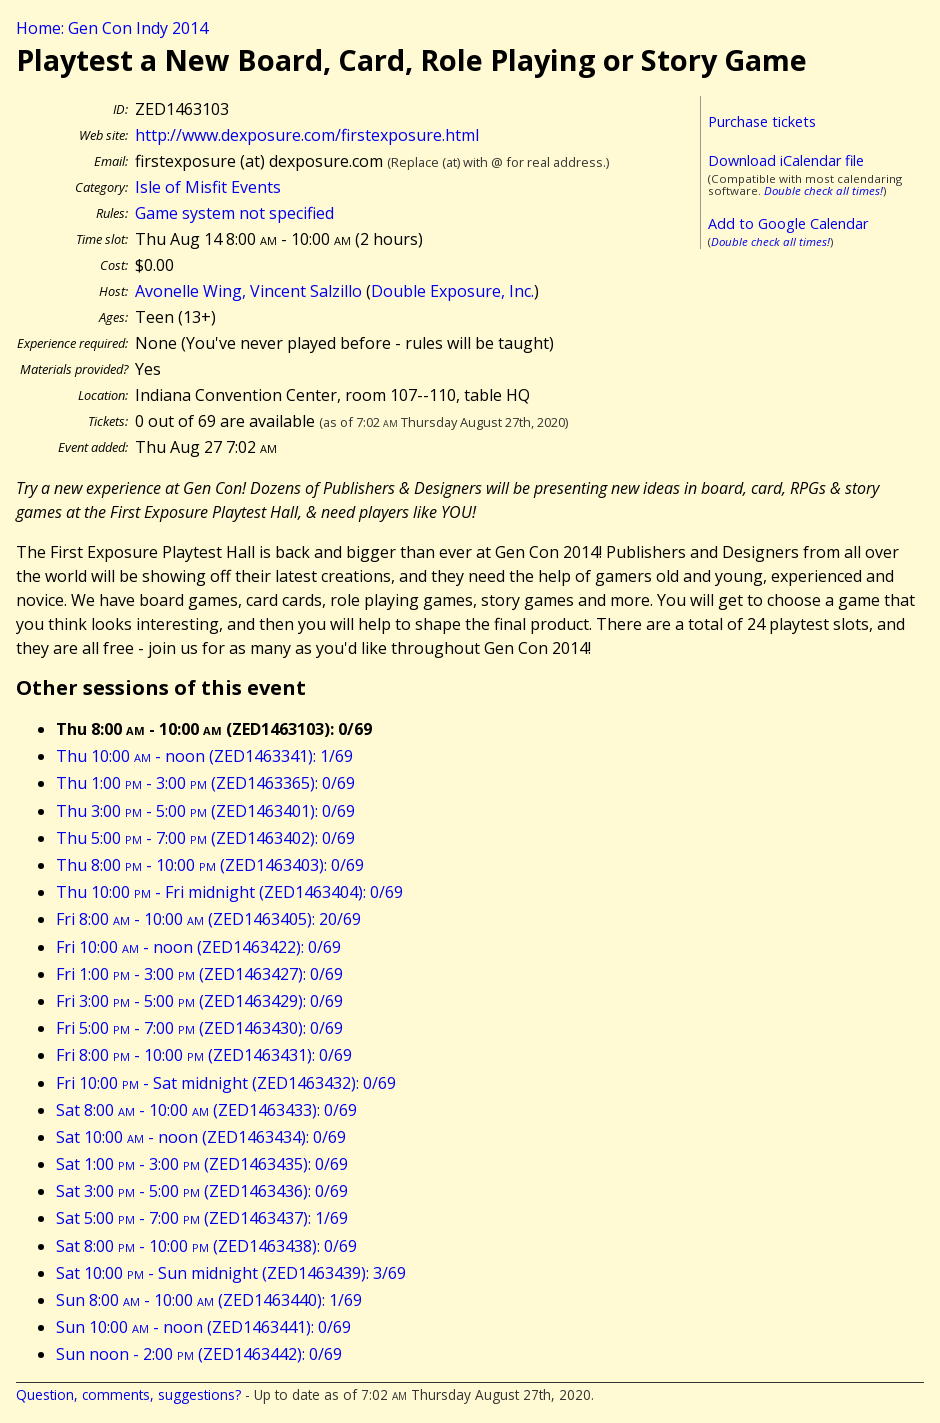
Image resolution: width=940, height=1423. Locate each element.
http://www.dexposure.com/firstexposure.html (307, 135)
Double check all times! (823, 190)
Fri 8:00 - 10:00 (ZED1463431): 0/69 (204, 1055)
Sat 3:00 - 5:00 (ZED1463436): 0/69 (202, 1191)
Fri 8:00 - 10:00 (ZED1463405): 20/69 (208, 919)
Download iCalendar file (786, 160)
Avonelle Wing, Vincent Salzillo (248, 291)
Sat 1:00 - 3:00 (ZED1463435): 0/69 (202, 1164)
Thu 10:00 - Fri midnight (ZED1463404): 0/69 (229, 892)
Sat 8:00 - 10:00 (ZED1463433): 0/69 (206, 1110)
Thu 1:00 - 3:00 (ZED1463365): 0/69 (205, 783)
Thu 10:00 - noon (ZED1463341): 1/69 (204, 756)
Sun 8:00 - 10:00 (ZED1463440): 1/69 (209, 1300)
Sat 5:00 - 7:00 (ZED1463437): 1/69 (202, 1218)
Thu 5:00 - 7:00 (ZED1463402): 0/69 (205, 838)
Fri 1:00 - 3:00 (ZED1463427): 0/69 (199, 974)
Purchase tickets (762, 121)
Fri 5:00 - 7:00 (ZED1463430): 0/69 (199, 1028)
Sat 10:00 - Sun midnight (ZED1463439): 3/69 (231, 1273)
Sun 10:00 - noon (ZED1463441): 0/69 (203, 1327)
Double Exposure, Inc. (452, 291)
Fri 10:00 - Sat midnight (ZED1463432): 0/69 (226, 1083)
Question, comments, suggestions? (128, 1394)
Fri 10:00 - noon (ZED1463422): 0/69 (198, 947)
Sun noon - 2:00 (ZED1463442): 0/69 (199, 1354)
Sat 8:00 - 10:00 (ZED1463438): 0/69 (206, 1246)
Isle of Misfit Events (208, 187)
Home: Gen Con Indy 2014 (112, 28)
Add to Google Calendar (788, 223)
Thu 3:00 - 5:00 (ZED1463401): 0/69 (205, 811)
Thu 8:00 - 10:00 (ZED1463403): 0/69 (210, 865)
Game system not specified (234, 213)
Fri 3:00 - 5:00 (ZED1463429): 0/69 (199, 1001)
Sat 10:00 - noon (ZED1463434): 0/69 (201, 1137)
